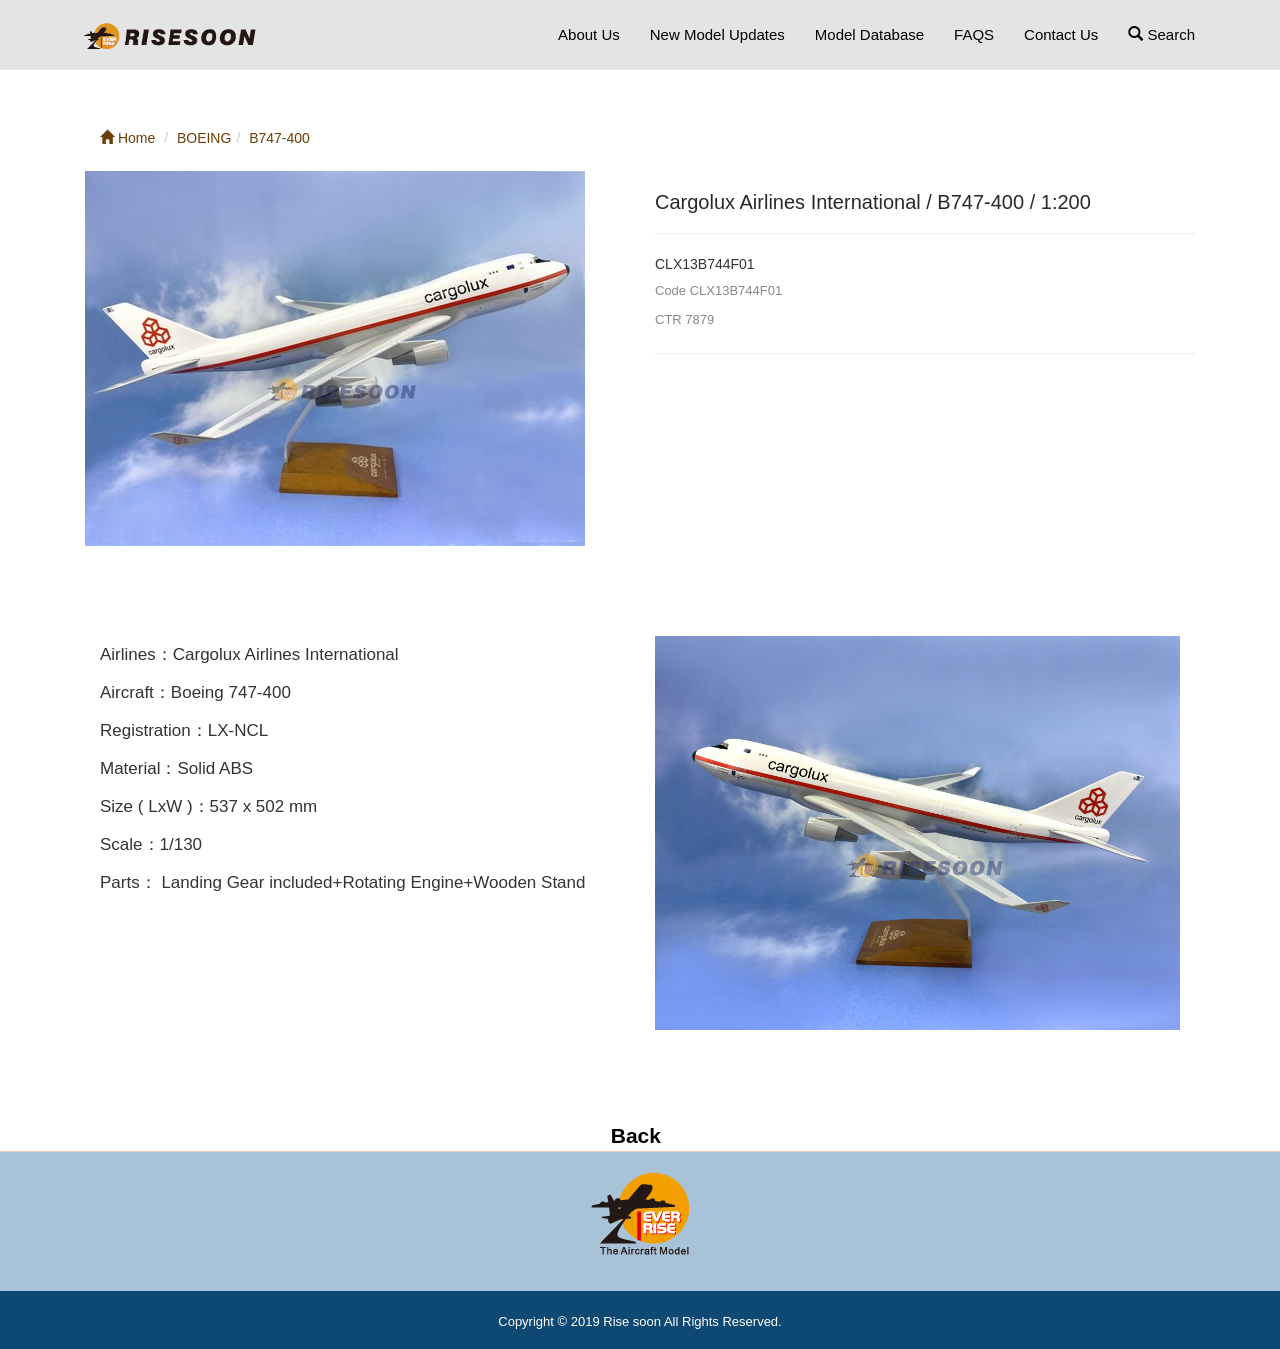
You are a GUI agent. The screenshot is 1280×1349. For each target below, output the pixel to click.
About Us (589, 34)
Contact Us (1061, 34)
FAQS (974, 34)
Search (1161, 34)
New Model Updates (717, 34)
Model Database (869, 34)
